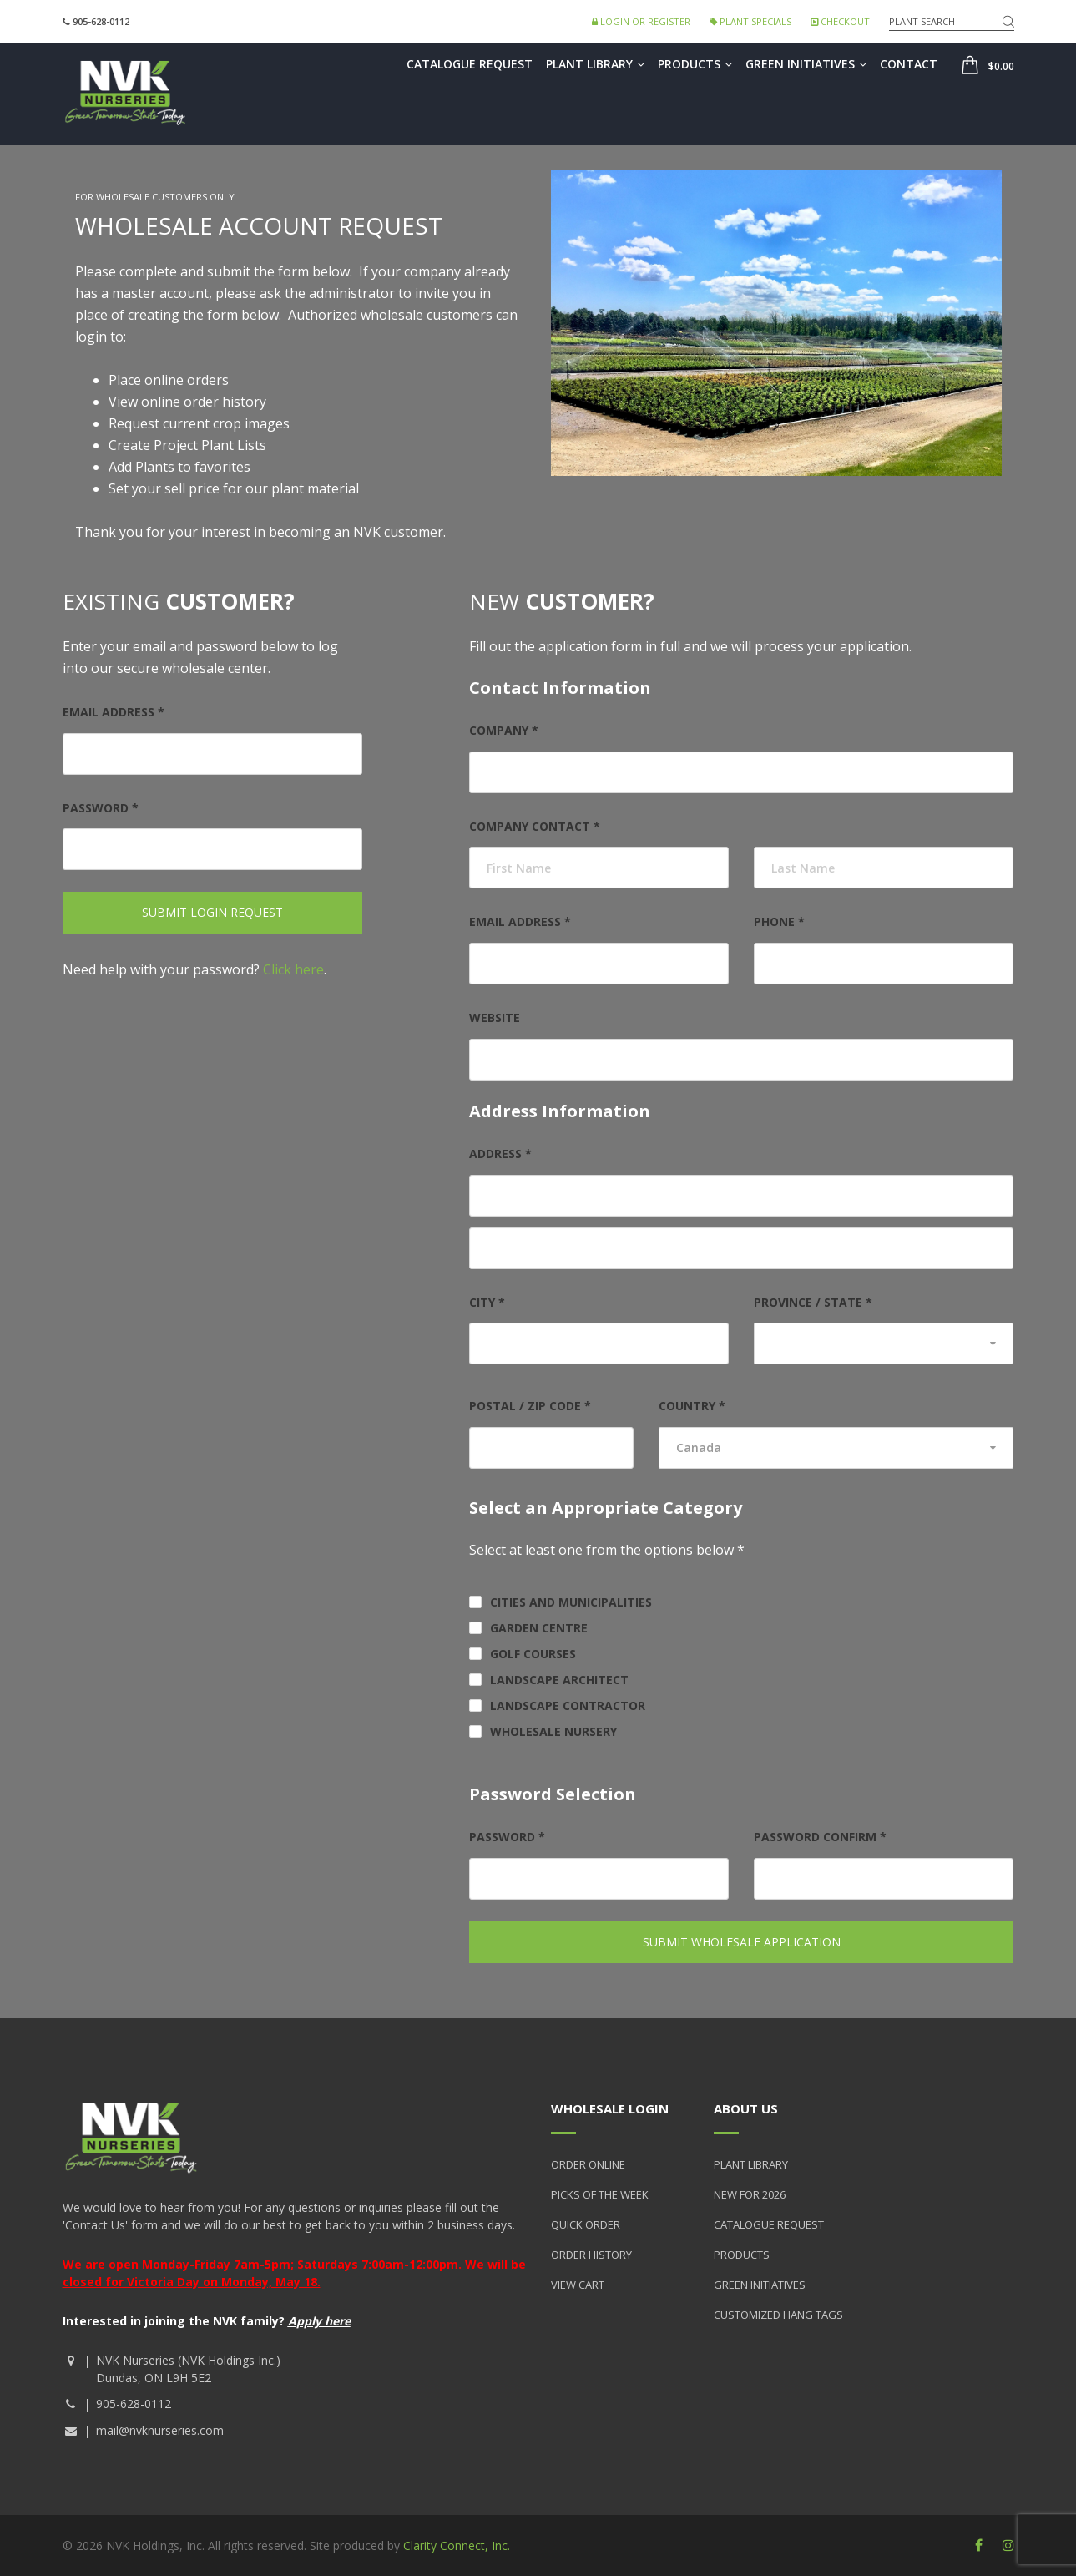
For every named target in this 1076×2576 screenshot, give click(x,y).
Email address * (113, 712)
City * (487, 1302)
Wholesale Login (610, 2108)
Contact (908, 64)
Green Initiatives (805, 64)
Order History (591, 2254)
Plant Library (595, 64)
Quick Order (585, 2224)
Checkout (840, 21)
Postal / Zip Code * (530, 1406)
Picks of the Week (600, 2194)
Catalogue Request (470, 64)
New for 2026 (750, 2194)
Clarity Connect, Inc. (456, 2545)
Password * (101, 808)
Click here (293, 969)
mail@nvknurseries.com (160, 2430)
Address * (500, 1153)
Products (695, 64)
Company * (503, 730)
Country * (692, 1406)
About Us (746, 2108)
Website (494, 1017)
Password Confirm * (820, 1837)
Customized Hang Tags (778, 2314)
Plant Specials (750, 21)
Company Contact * (534, 826)
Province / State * (813, 1302)
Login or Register (641, 21)
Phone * (779, 921)
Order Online (588, 2164)
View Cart (577, 2284)
